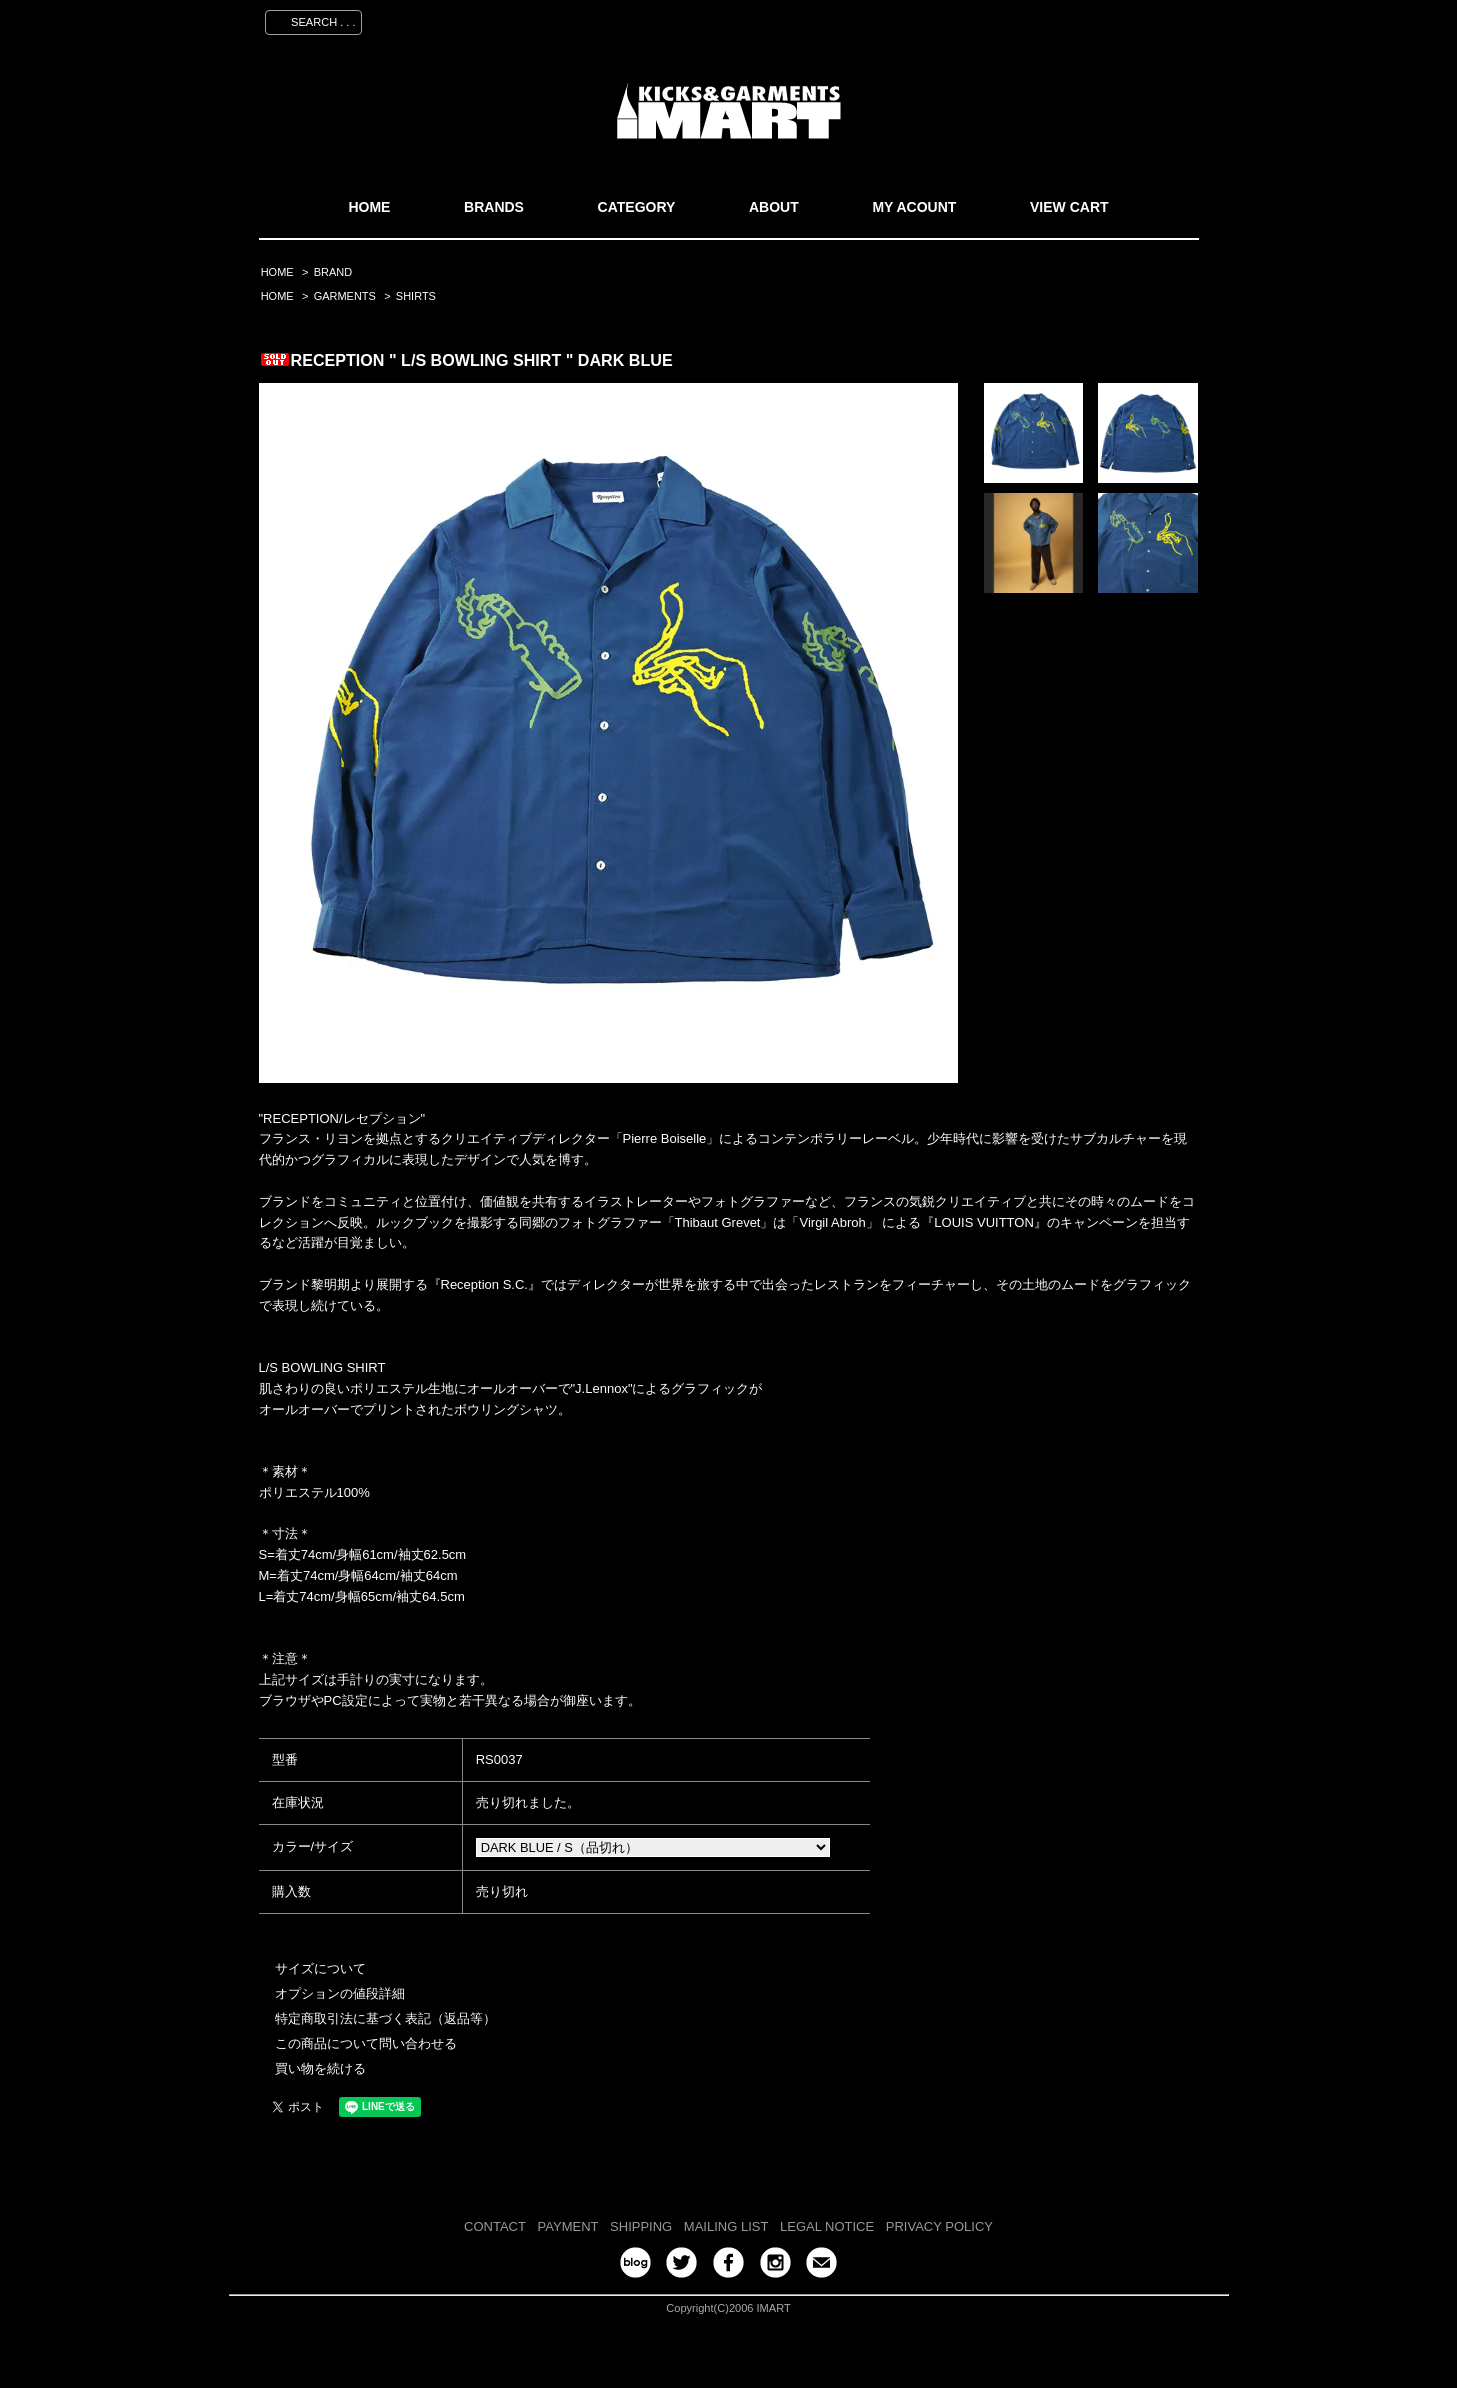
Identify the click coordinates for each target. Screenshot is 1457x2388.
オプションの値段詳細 (340, 1993)
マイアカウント (916, 19)
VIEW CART (1069, 207)
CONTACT (495, 2226)
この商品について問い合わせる (366, 2043)
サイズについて (320, 1968)
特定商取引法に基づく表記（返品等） (385, 2018)
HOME (369, 207)
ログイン (1090, 19)
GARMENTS (345, 296)
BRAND (333, 272)
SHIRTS (416, 296)
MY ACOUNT (914, 207)
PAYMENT (568, 2226)
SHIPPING (641, 2226)
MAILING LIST (726, 2226)
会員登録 (1012, 19)
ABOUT (774, 207)
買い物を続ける (320, 2068)
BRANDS (494, 207)
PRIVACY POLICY (939, 2226)
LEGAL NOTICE (827, 2226)
